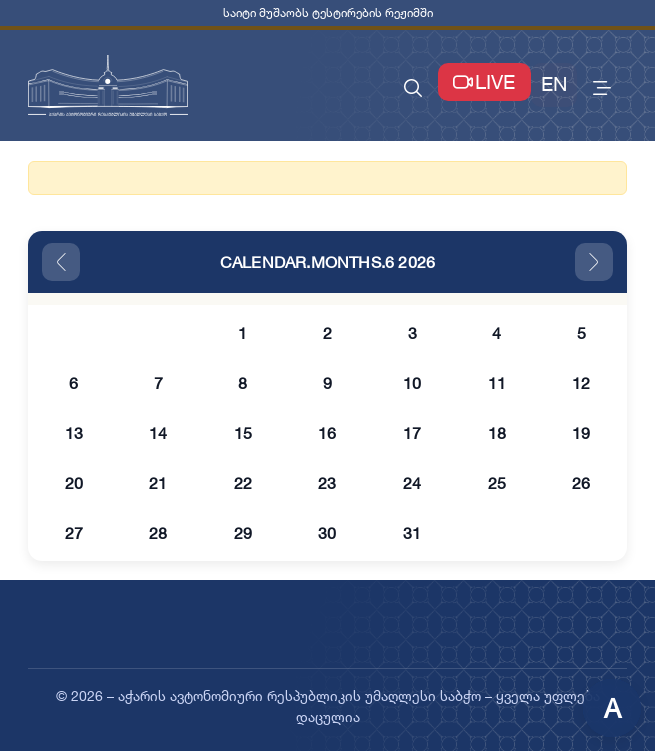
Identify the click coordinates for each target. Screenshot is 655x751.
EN (554, 84)
